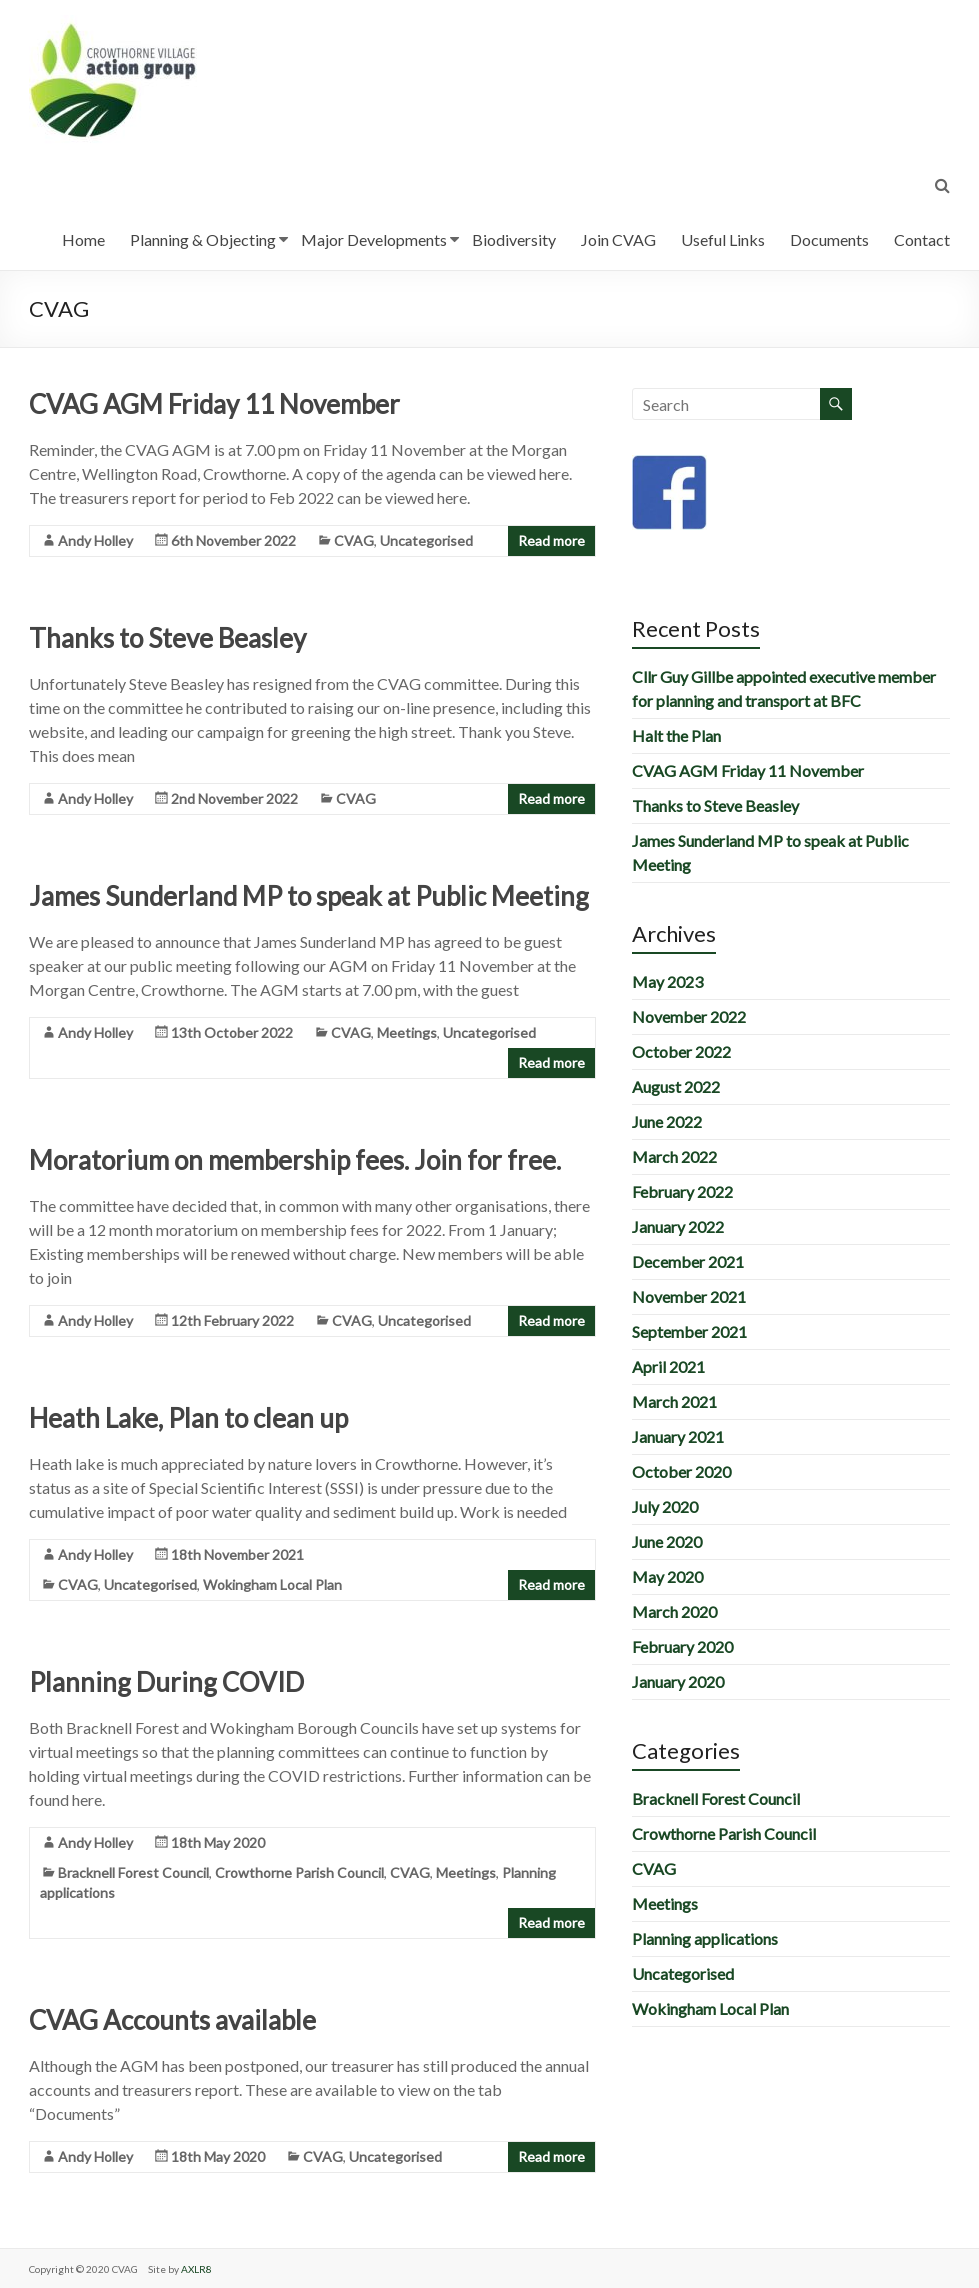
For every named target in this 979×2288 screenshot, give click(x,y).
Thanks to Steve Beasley (167, 638)
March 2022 (674, 1156)
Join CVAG (618, 239)
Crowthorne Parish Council (299, 1872)
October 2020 (681, 1471)
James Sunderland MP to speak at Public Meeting (309, 896)
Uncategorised (426, 540)
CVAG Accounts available (172, 2020)
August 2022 (676, 1086)
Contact (922, 239)
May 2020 (667, 1576)
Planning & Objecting (203, 239)
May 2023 (667, 981)
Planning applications (705, 1938)
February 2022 (682, 1191)
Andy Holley (95, 540)
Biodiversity (514, 239)
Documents (829, 239)
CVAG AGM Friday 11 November (214, 404)
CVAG (354, 540)
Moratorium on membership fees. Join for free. (295, 1160)
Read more (551, 540)
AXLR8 (196, 2269)
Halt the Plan (676, 735)
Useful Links (723, 239)
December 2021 (688, 1261)
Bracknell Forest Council (133, 1872)
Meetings (407, 1032)
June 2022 (667, 1121)
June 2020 (667, 1541)
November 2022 (689, 1016)
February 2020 (682, 1646)
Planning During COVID (166, 1682)
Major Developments (374, 239)
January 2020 (678, 1681)
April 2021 (668, 1366)
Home (83, 239)
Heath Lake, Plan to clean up (188, 1418)
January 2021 (678, 1436)
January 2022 (678, 1226)
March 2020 (674, 1611)
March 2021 (674, 1401)
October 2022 (681, 1051)
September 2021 (689, 1331)
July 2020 (665, 1506)
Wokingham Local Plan (272, 1584)
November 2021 (689, 1296)
